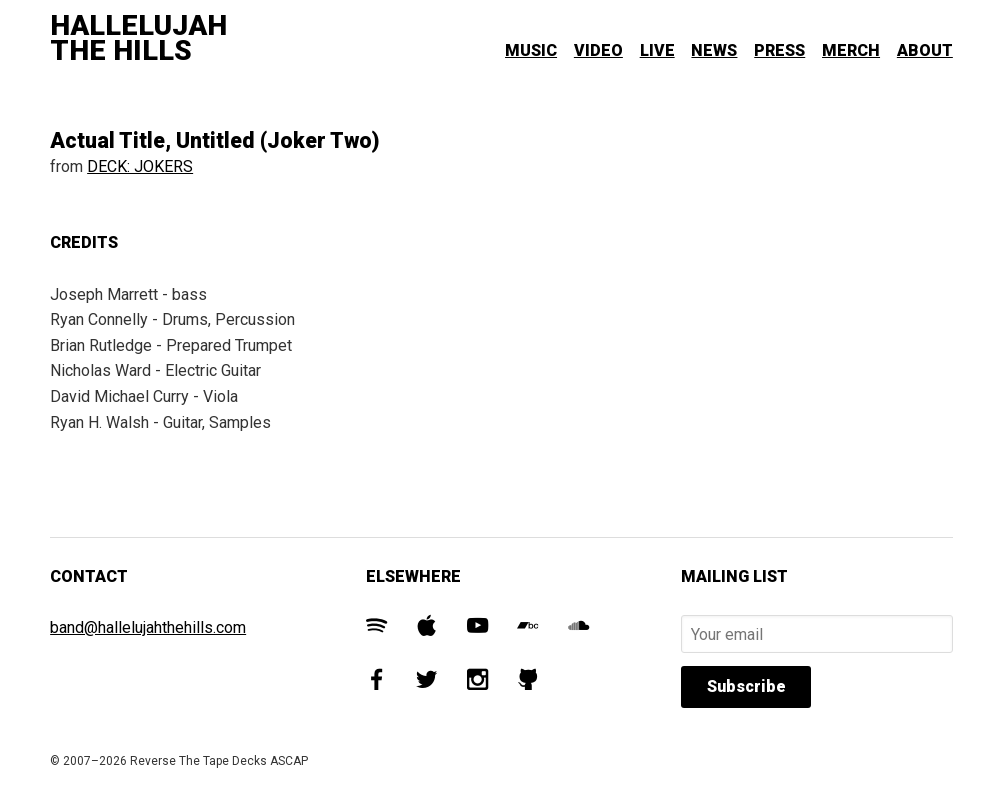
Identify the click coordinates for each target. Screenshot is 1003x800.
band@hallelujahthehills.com (148, 627)
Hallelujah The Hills (138, 38)
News (714, 50)
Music (531, 50)
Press (779, 50)
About (925, 50)
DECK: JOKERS (140, 166)
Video (598, 50)
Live (657, 50)
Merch (851, 50)
